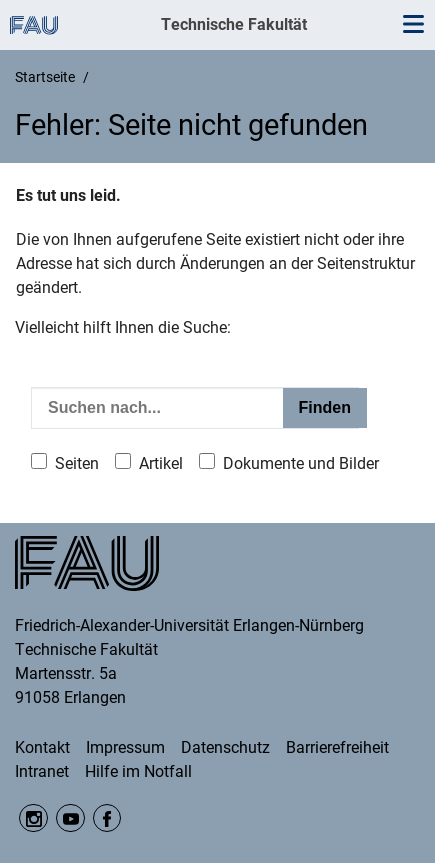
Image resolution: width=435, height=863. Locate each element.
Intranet (42, 771)
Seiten (77, 463)
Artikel (161, 463)
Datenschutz (225, 747)
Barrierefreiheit (337, 747)
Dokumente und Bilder (301, 463)
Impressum (125, 747)
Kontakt (42, 747)
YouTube (70, 818)
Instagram (33, 818)
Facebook (107, 818)
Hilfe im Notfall (138, 771)
